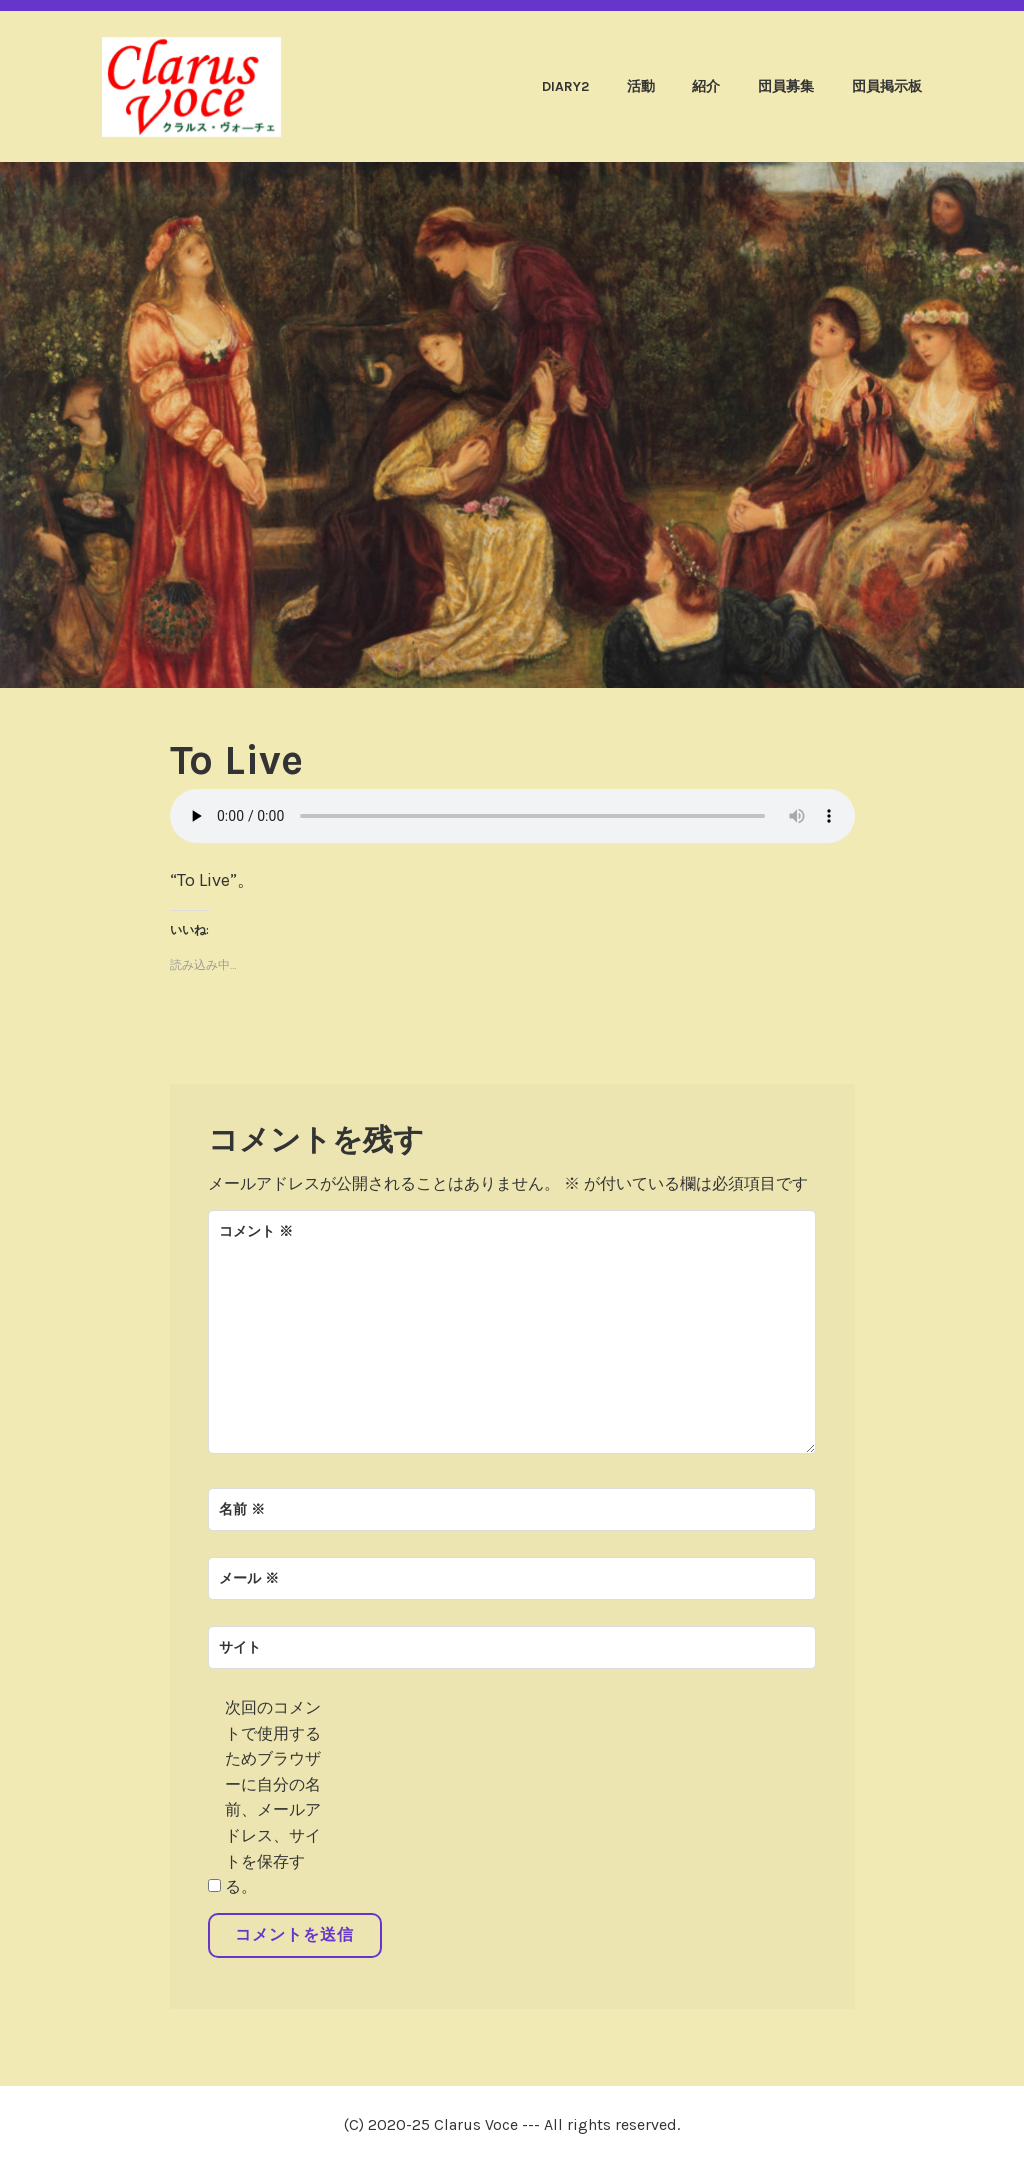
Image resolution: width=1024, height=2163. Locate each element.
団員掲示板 (887, 86)
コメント (256, 1231)
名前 (242, 1509)
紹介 (706, 86)
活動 (641, 86)
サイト (240, 1647)
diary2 (565, 86)
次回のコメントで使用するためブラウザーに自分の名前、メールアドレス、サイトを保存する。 (273, 1797)
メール (249, 1578)
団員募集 (786, 86)
